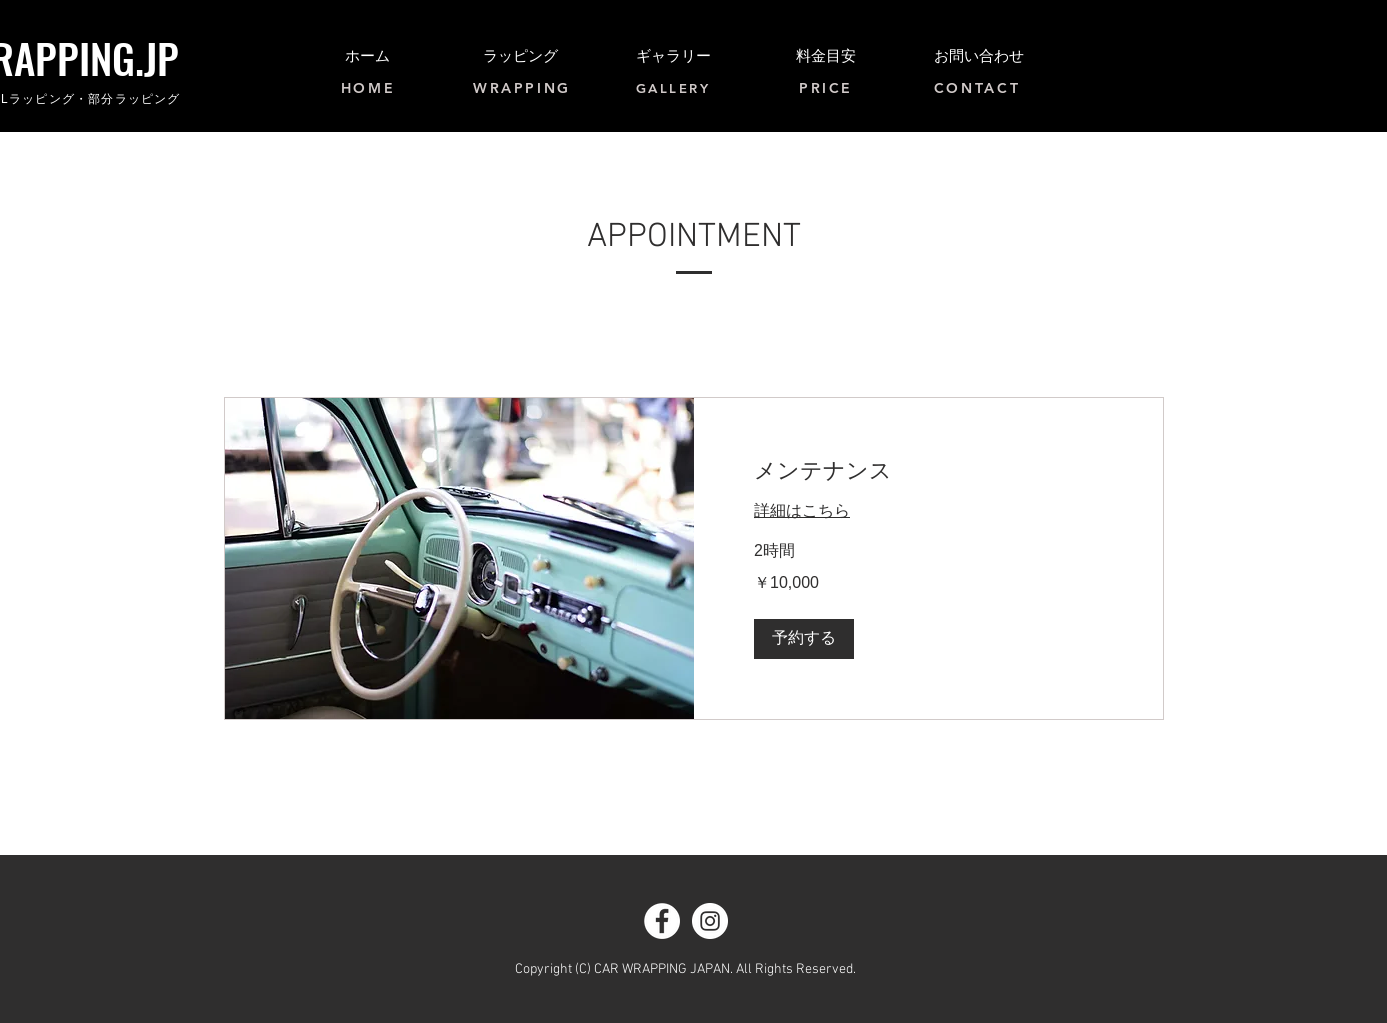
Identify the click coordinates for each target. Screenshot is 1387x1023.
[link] (928, 472)
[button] (804, 639)
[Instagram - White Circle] (710, 921)
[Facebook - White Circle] (662, 921)
